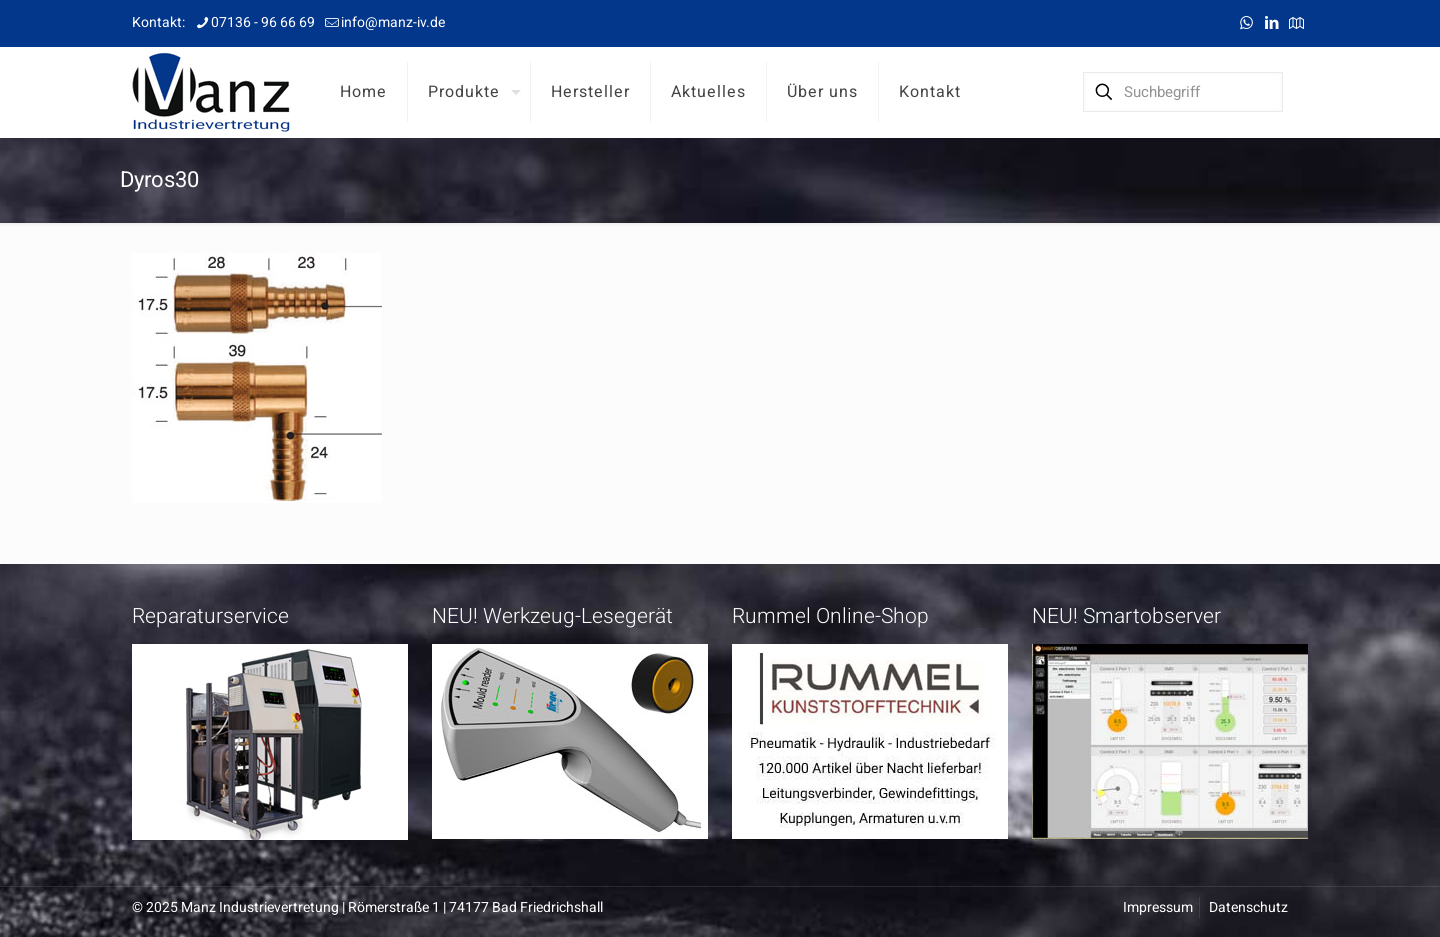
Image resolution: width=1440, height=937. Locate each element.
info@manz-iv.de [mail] (393, 22)
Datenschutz (1248, 907)
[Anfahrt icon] (1296, 23)
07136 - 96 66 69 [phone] (263, 22)
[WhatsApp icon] (1246, 23)
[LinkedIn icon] (1271, 23)
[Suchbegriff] (1183, 92)
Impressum (1158, 907)
